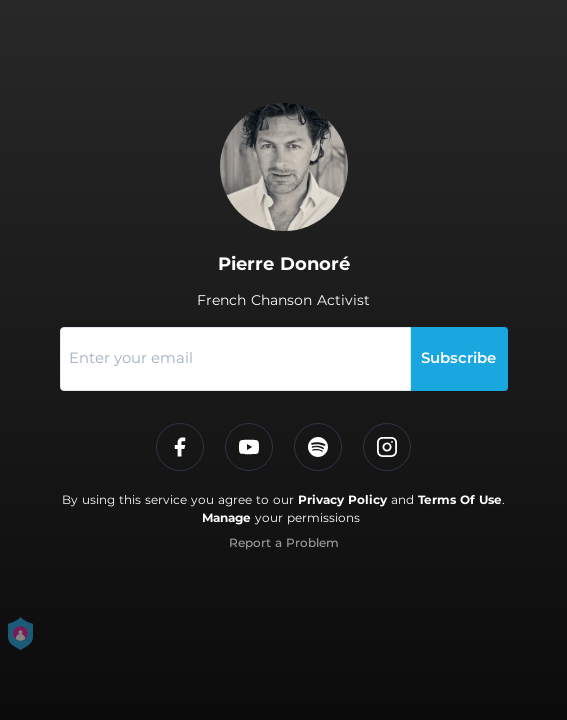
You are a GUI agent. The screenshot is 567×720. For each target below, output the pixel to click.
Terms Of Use (460, 499)
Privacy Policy (342, 499)
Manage (226, 517)
